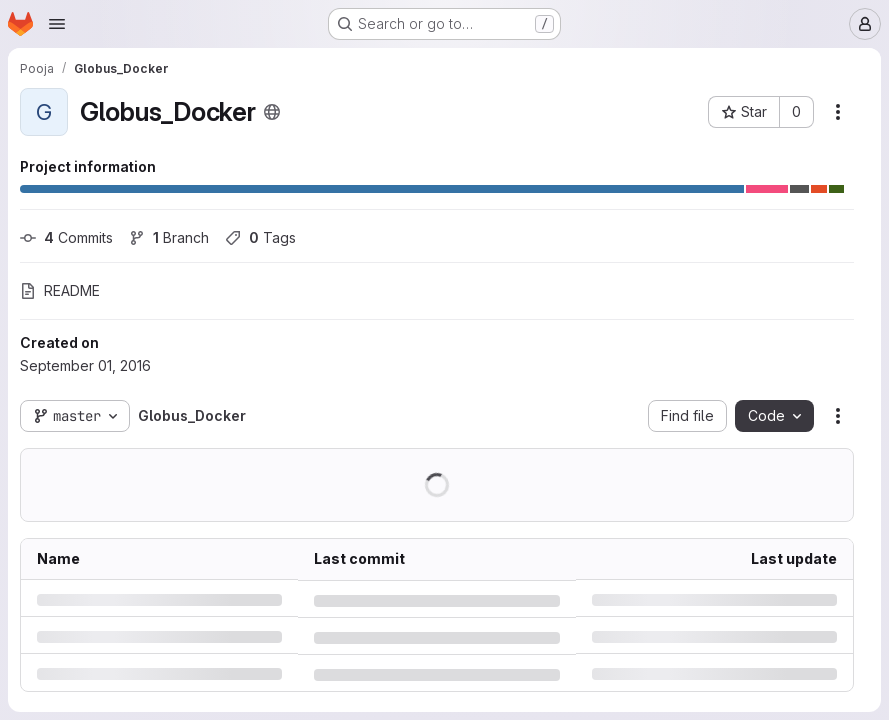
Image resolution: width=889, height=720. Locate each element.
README (60, 290)
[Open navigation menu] (57, 24)
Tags (260, 237)
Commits (66, 237)
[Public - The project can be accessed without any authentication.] (272, 112)
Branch (169, 237)
